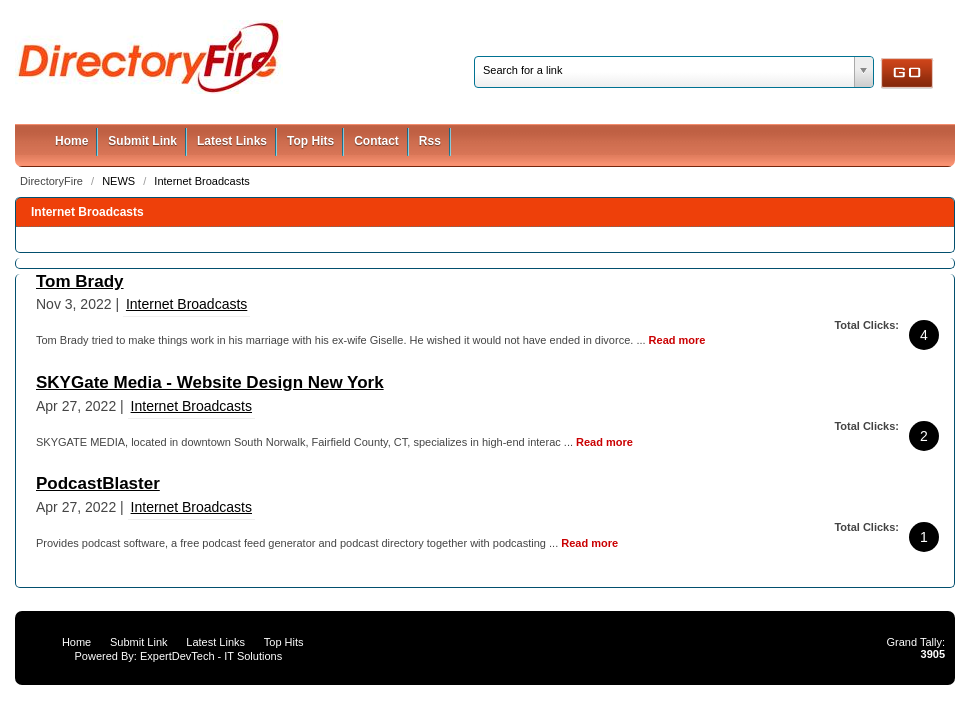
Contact (376, 141)
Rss (430, 141)
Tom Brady (80, 281)
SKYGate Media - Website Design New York (210, 382)
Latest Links (232, 141)
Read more (677, 340)
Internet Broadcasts (201, 181)
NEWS (120, 181)
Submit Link (142, 141)
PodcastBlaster (98, 483)
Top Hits (310, 141)
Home (71, 141)
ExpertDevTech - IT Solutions (211, 656)
